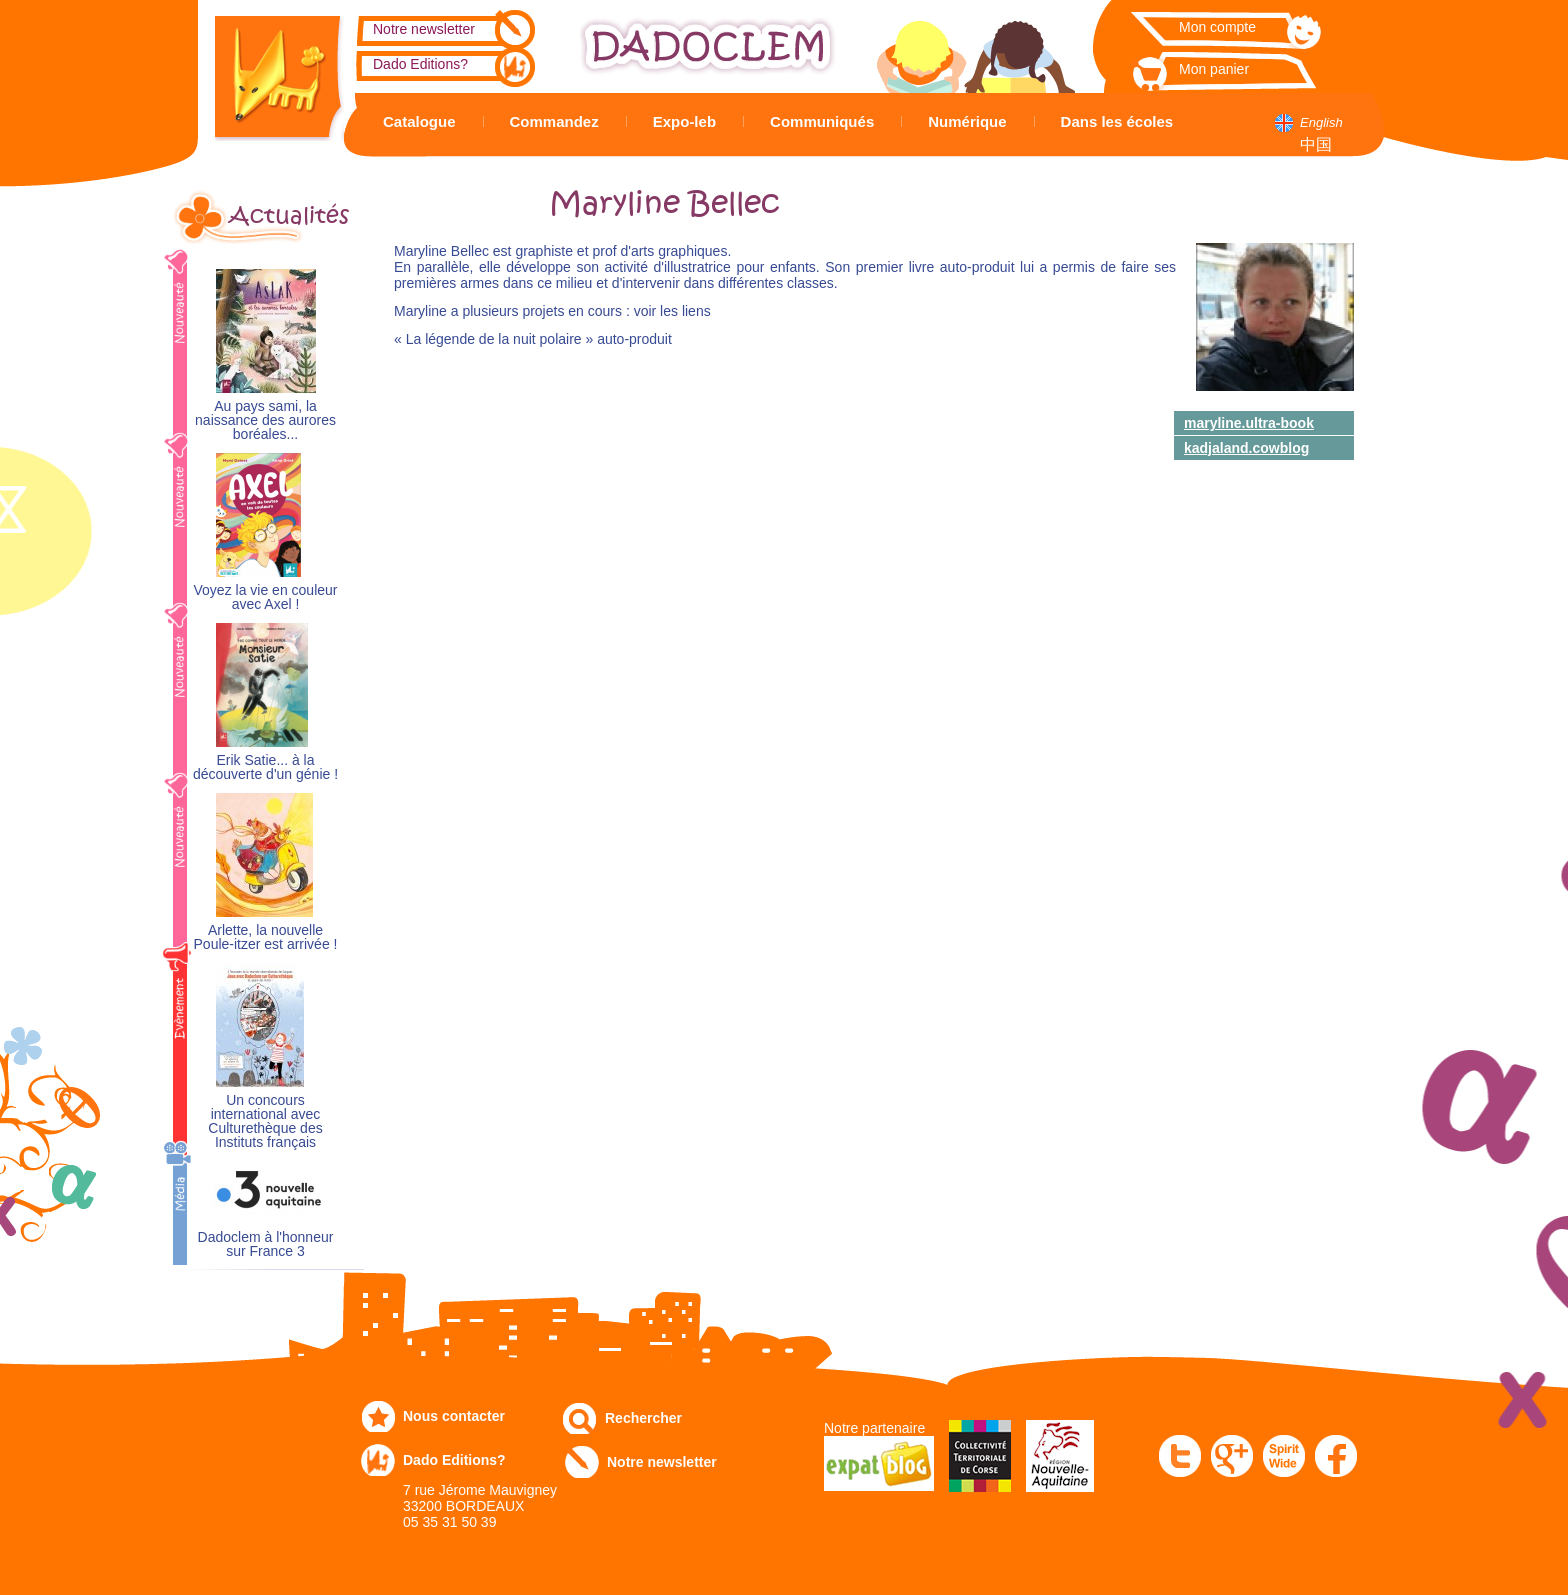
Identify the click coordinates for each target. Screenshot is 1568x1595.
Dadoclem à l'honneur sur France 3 (266, 1244)
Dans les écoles (1117, 121)
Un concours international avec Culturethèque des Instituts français (265, 1121)
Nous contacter (454, 1416)
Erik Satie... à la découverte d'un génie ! (265, 767)
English (1321, 122)
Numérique (967, 121)
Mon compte (1217, 27)
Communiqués (822, 121)
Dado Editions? (420, 64)
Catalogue (419, 121)
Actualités (289, 216)
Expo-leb (684, 121)
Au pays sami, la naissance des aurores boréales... (265, 420)
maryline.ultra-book (1249, 423)
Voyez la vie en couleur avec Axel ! (266, 597)
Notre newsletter (424, 29)
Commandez (554, 121)
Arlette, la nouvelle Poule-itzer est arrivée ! (266, 937)
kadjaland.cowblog (1246, 448)
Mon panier (1214, 69)
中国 (1316, 144)
